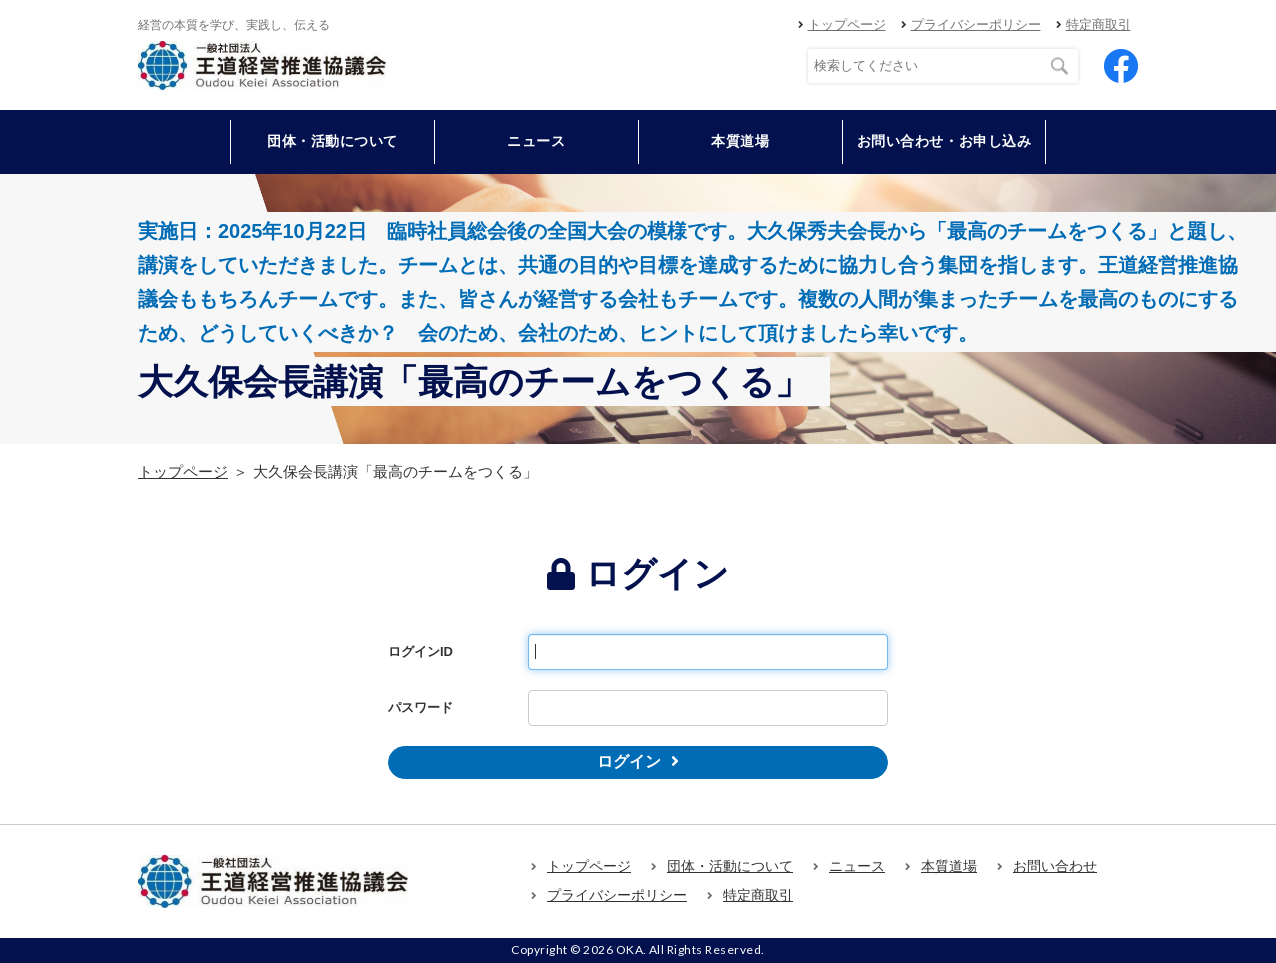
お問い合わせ (1055, 866)
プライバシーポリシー (976, 24)
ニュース (536, 141)
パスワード (420, 707)
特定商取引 (1098, 24)
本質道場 (740, 141)
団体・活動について (730, 866)
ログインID (420, 651)
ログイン (629, 761)
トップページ (847, 24)
